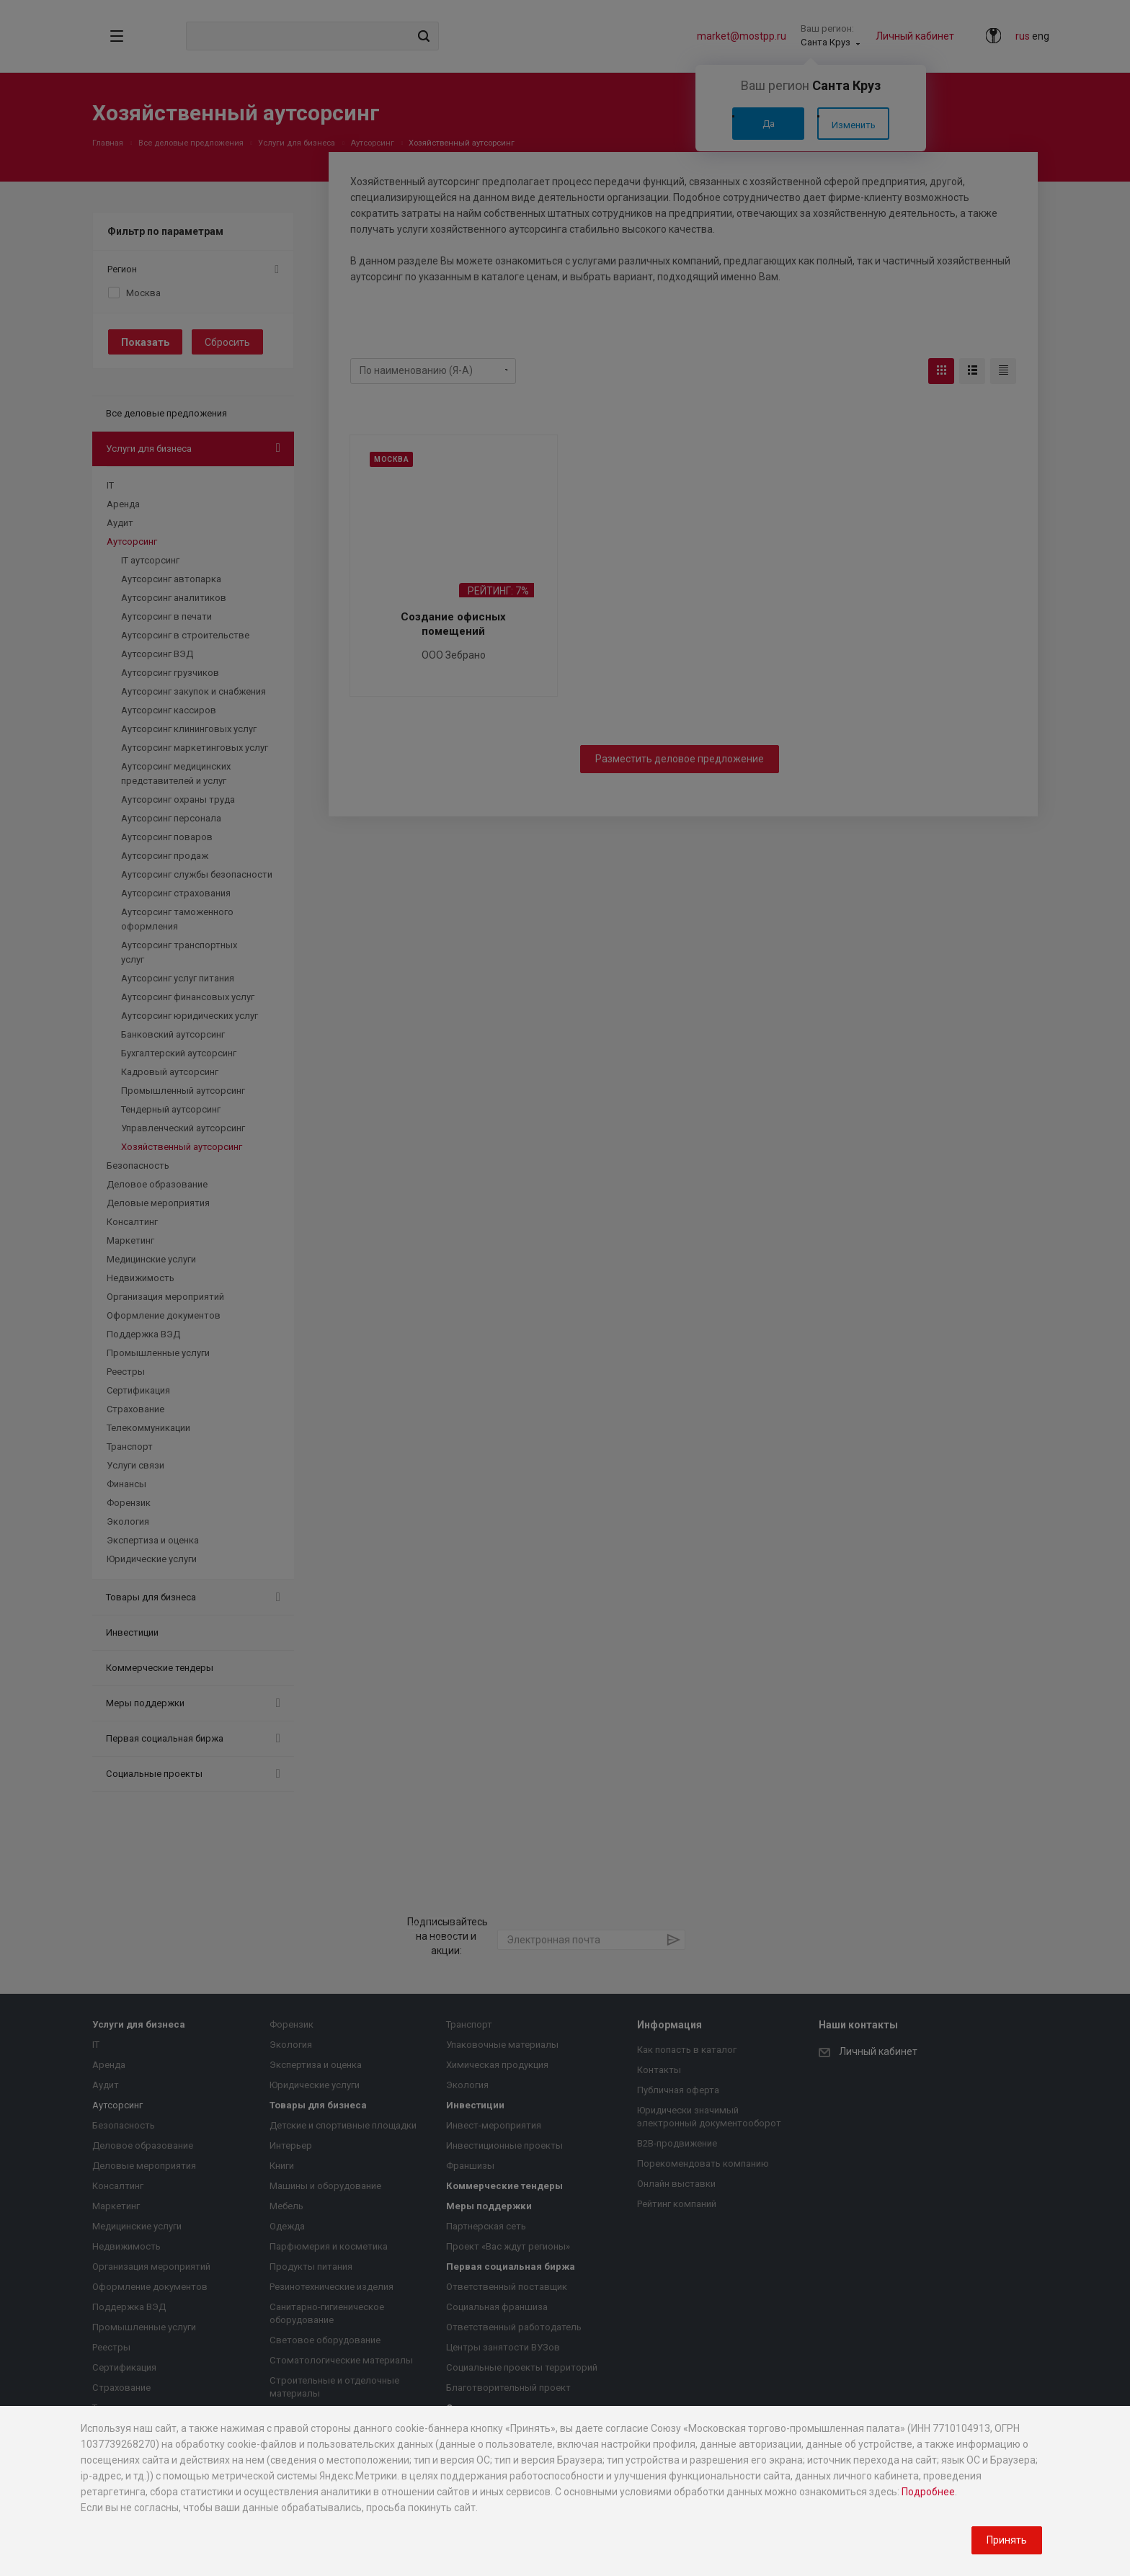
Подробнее (928, 2491)
